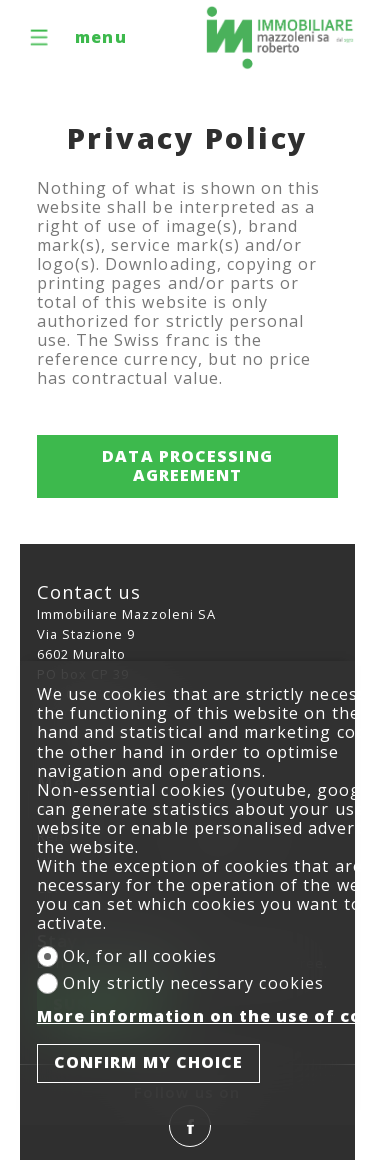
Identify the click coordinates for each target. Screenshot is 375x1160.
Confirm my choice (149, 1062)
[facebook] (190, 1126)
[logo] (280, 37)
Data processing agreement (187, 465)
